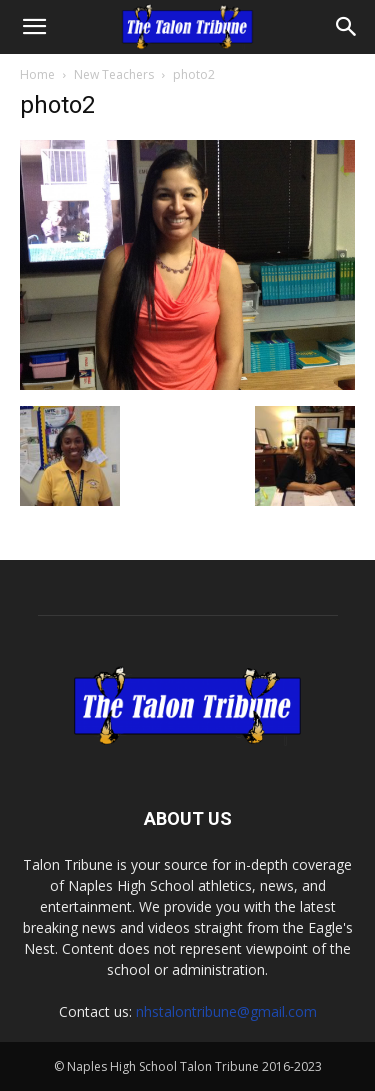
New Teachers (114, 74)
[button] (34, 27)
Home (37, 74)
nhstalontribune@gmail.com (226, 1011)
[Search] (347, 27)
